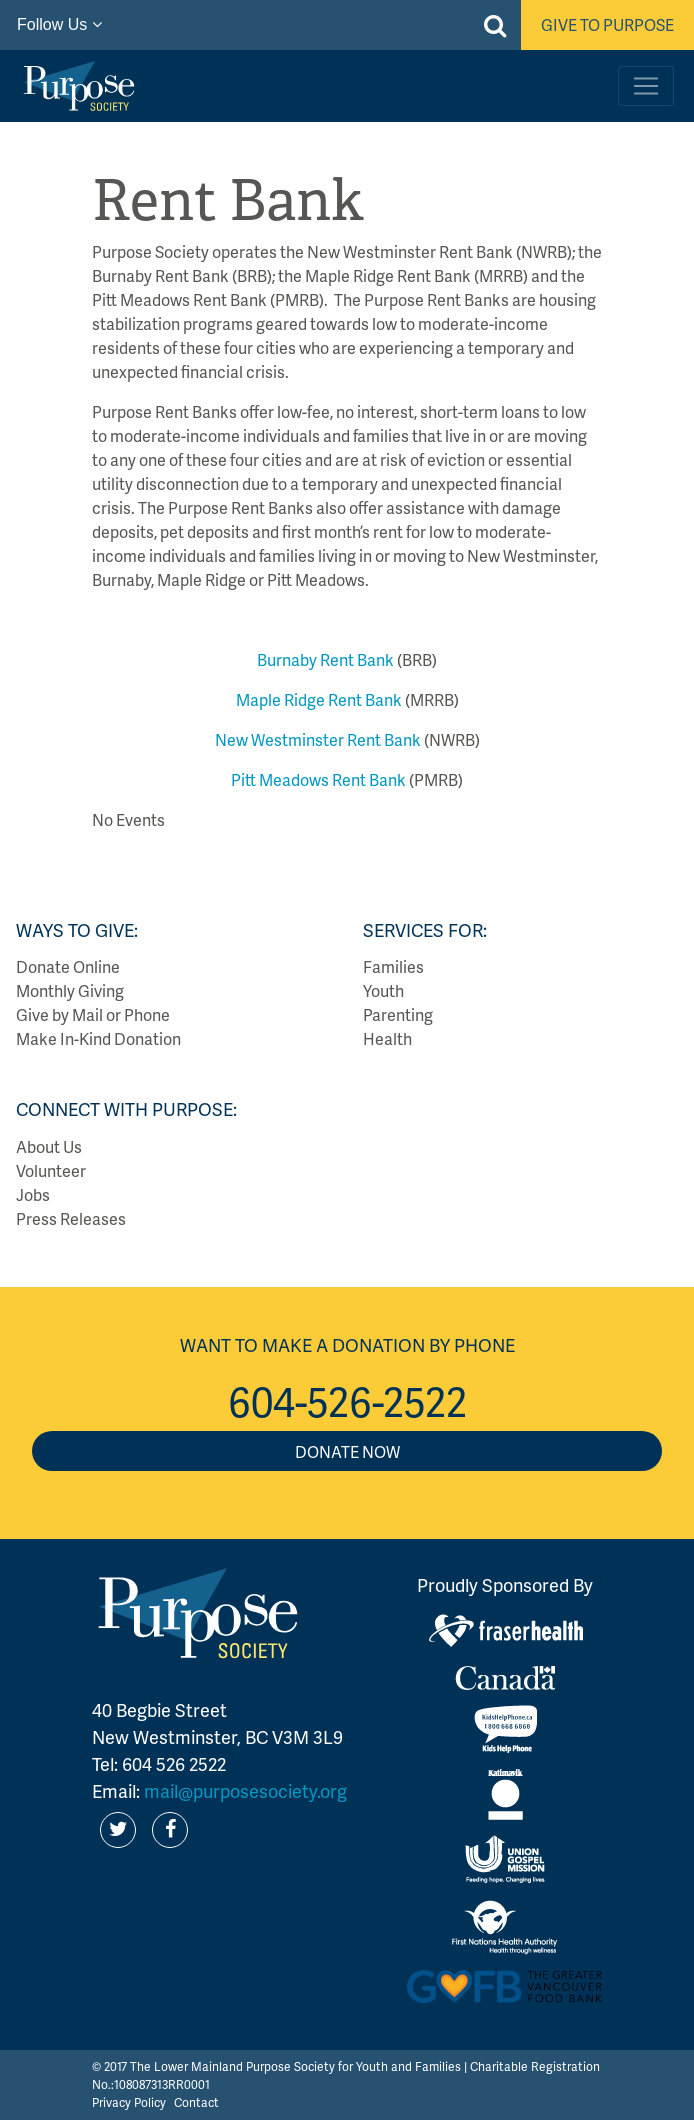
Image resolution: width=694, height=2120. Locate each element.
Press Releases (71, 1218)
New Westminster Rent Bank (318, 739)
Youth (383, 990)
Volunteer (51, 1170)
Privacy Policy (129, 2102)
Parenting (398, 1014)
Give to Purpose (607, 24)
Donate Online (68, 966)
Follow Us (59, 24)
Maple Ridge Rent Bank (319, 699)
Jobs (33, 1194)
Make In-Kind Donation (98, 1038)
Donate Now (347, 1451)
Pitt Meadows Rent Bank (318, 779)
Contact (196, 2102)
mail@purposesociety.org (245, 1790)
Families (393, 966)
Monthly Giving (70, 990)
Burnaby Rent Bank (325, 659)
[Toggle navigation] (646, 86)
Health (387, 1038)
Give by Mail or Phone (93, 1014)
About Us (49, 1146)
